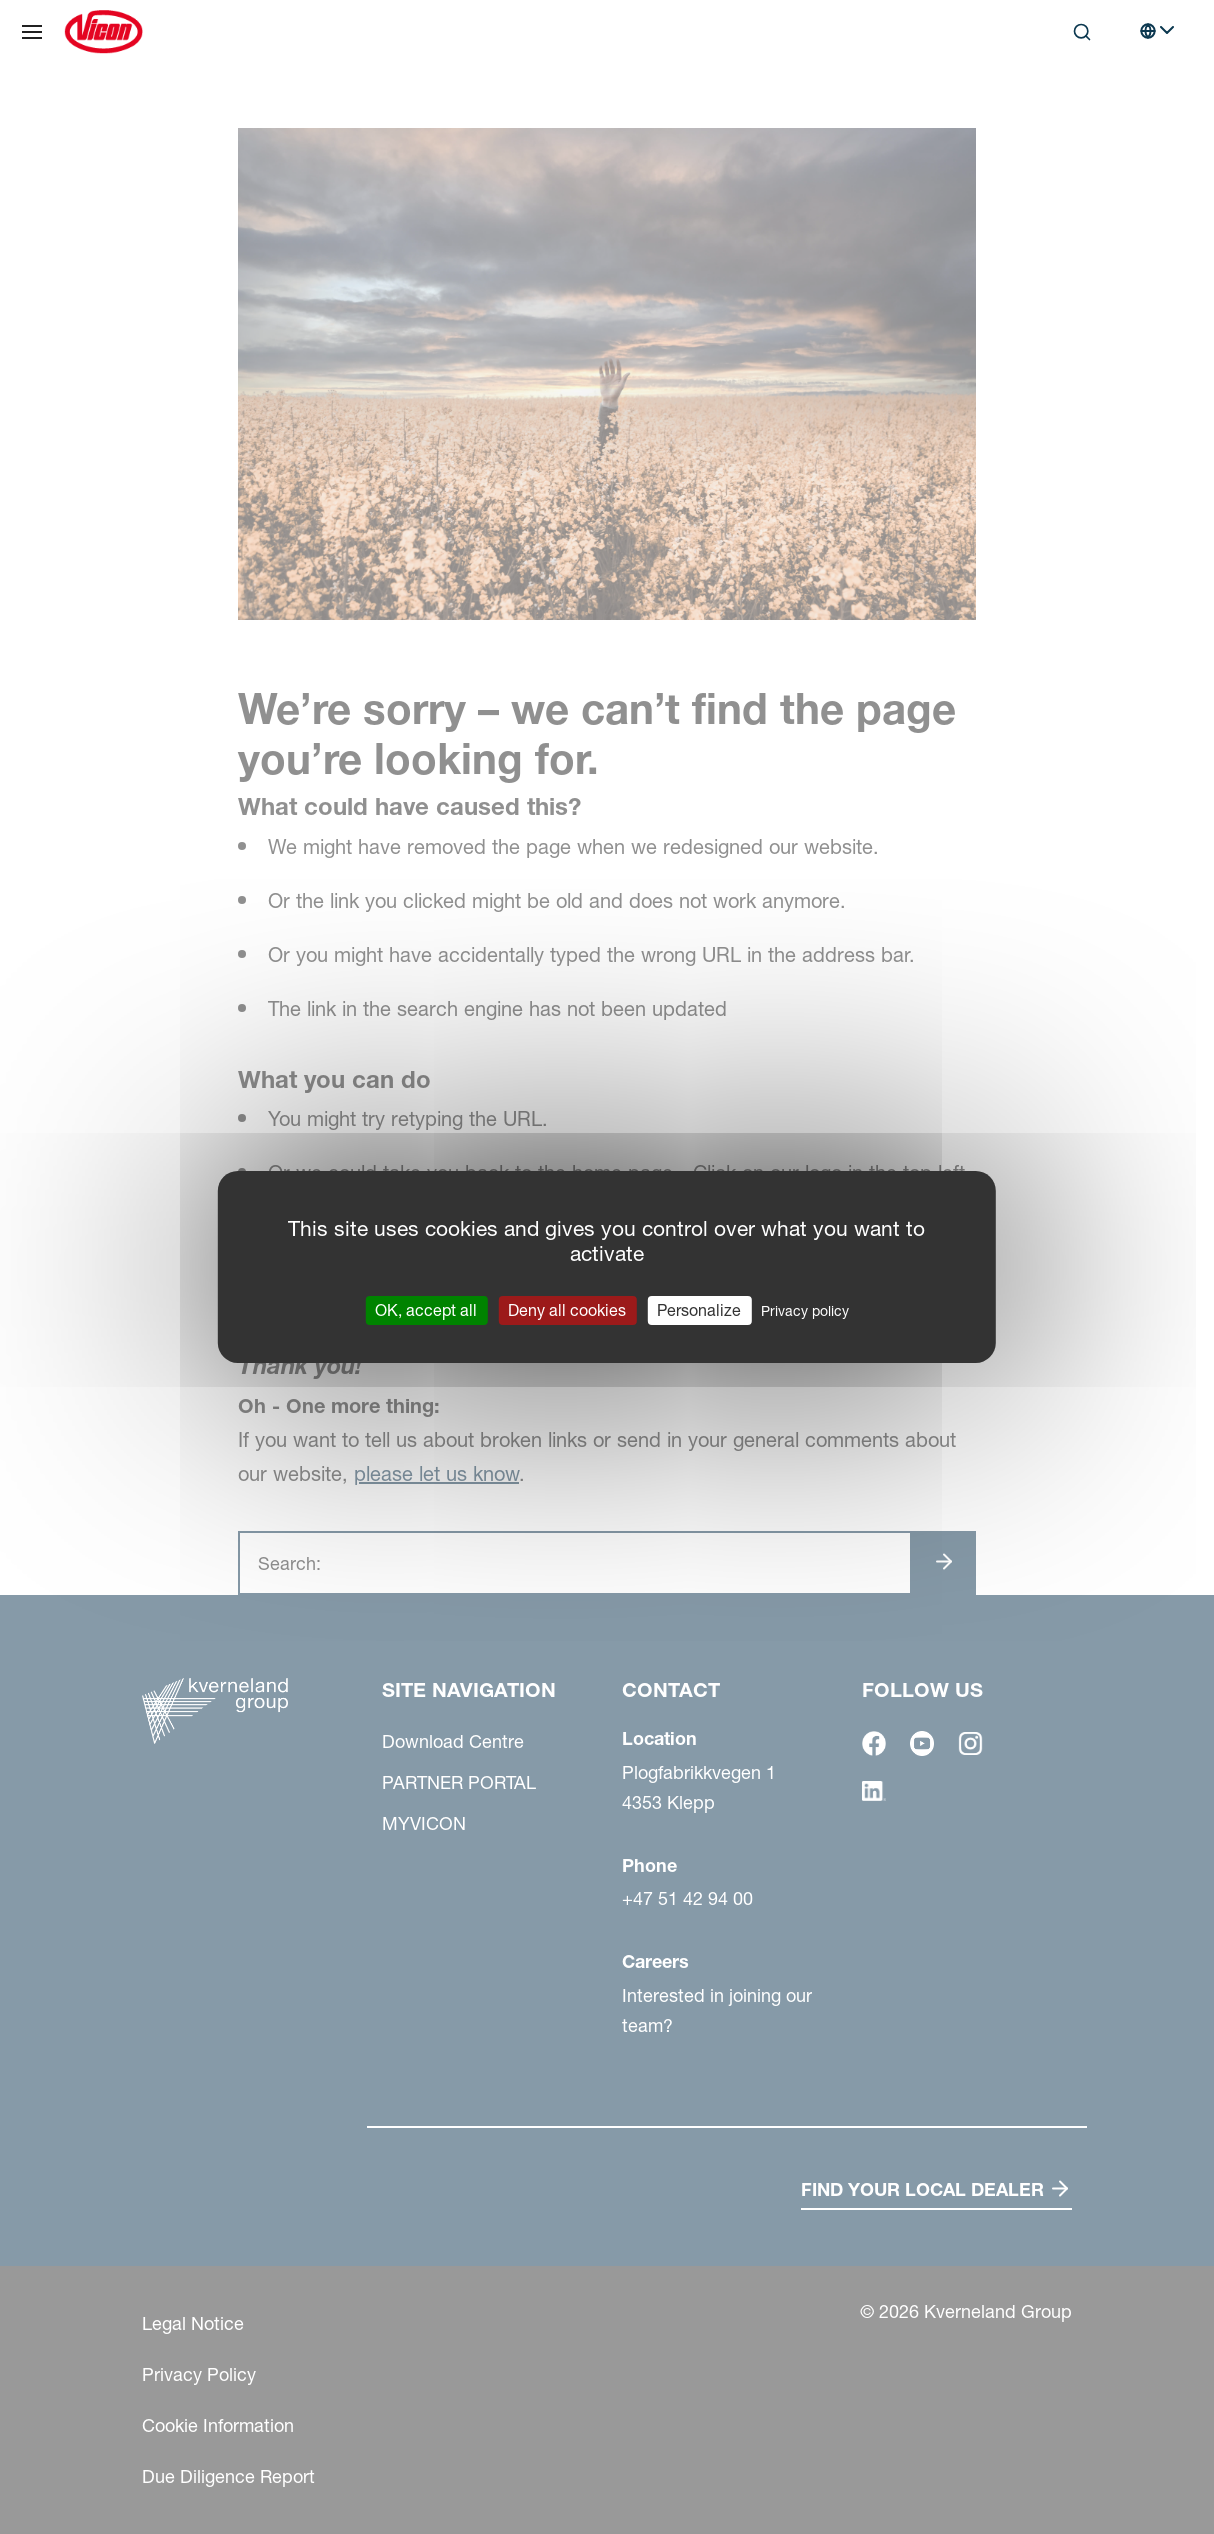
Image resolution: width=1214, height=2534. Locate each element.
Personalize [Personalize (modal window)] (699, 1310)
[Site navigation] (32, 32)
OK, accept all (426, 1310)
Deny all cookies (567, 1310)
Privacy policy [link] (805, 1311)
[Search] (1082, 32)
